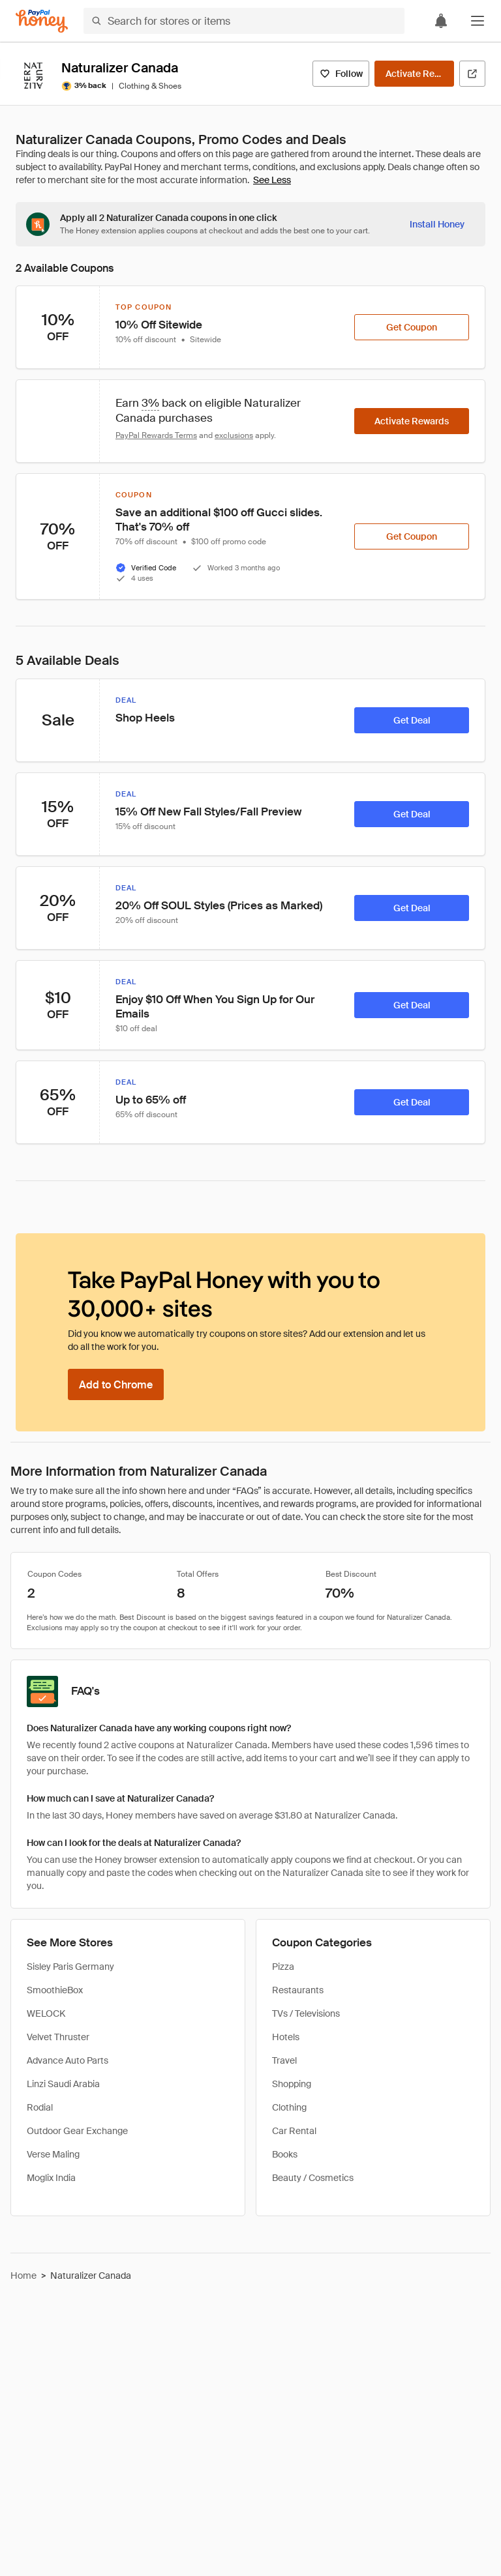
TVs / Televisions (306, 2013)
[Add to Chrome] (116, 1384)
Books (284, 2154)
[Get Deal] (411, 720)
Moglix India (51, 2178)
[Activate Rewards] (414, 74)
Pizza (283, 1966)
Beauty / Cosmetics (313, 2178)
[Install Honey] (437, 224)
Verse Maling (53, 2154)
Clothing (289, 2107)
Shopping (291, 2084)
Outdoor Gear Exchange (77, 2131)
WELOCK (46, 2013)
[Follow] (340, 74)
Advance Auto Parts (67, 2060)
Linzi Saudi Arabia (63, 2084)
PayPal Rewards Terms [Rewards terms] (156, 435)
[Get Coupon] (411, 327)
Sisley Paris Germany (70, 1966)
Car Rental (294, 2131)
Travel (284, 2060)
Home (23, 2275)
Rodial (40, 2107)
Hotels (285, 2037)
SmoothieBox (55, 1990)
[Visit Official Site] (472, 74)
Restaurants (298, 1990)
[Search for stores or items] (244, 21)
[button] (477, 21)
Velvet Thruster (58, 2037)
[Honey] (42, 21)
